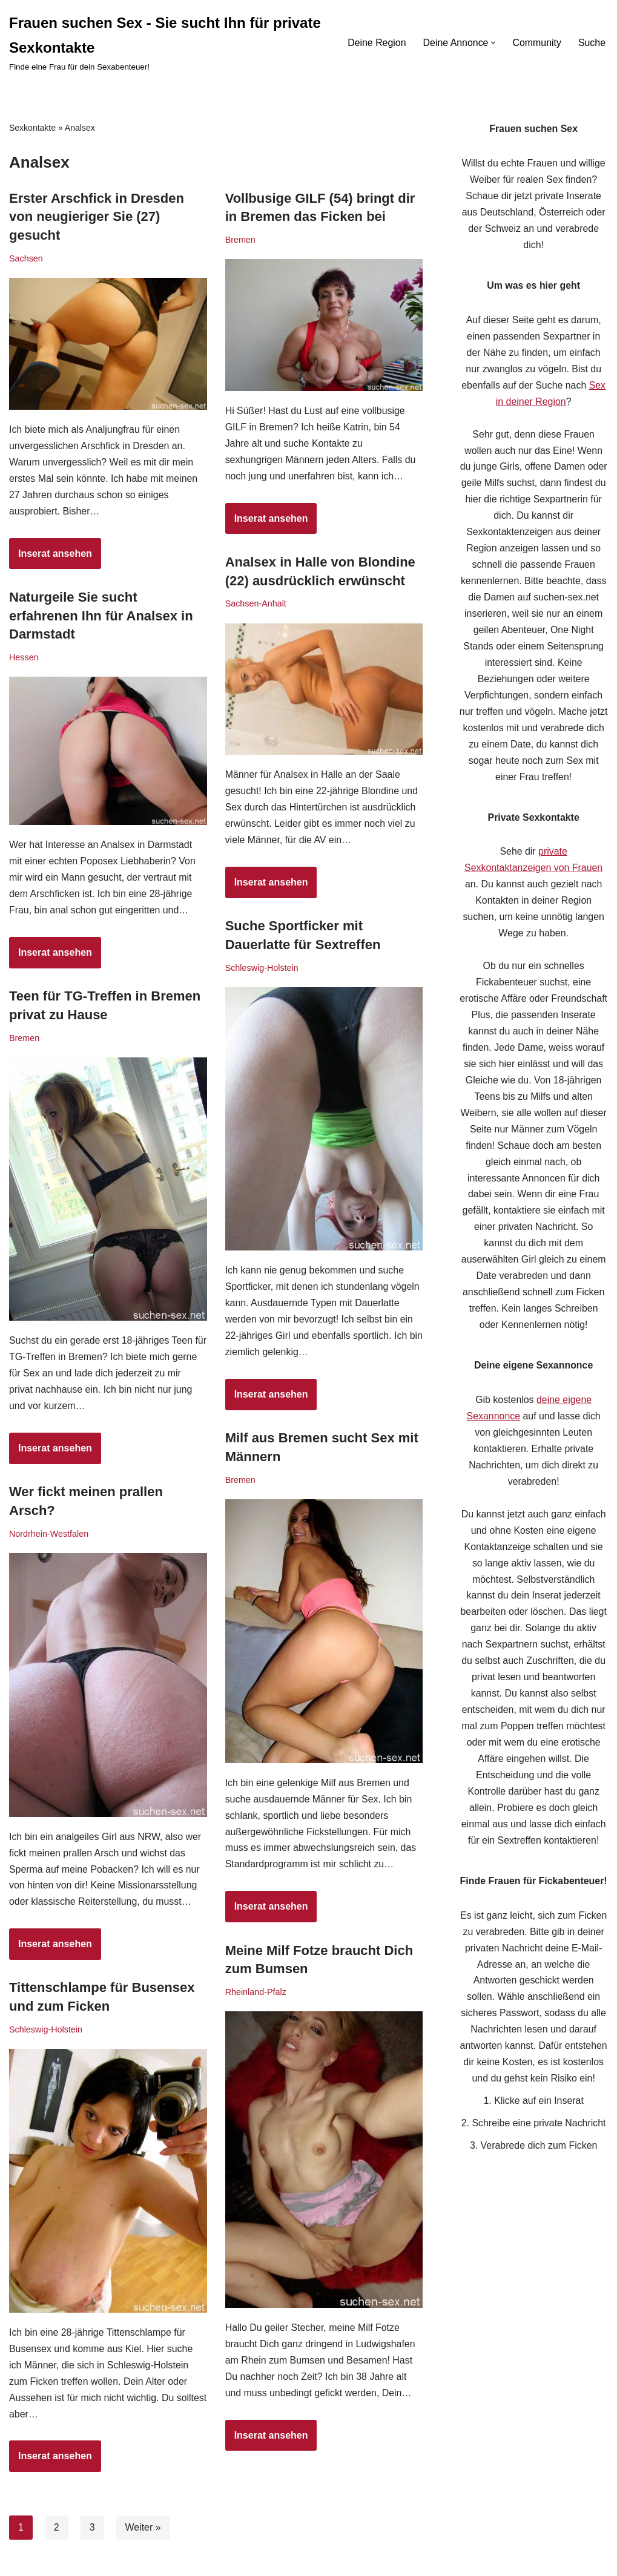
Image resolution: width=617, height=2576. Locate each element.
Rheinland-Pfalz (256, 1992)
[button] (493, 43)
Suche (591, 43)
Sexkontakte (32, 128)
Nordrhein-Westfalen (49, 1534)
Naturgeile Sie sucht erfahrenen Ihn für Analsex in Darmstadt (101, 616)
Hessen (24, 657)
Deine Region (375, 43)
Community (536, 43)
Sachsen (26, 258)
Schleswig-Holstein (262, 968)
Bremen (240, 240)
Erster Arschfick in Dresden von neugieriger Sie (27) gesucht (96, 217)
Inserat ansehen (50, 558)
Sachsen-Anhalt (256, 603)
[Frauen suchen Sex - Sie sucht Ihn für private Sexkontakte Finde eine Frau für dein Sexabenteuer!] (167, 42)
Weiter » (143, 2527)
